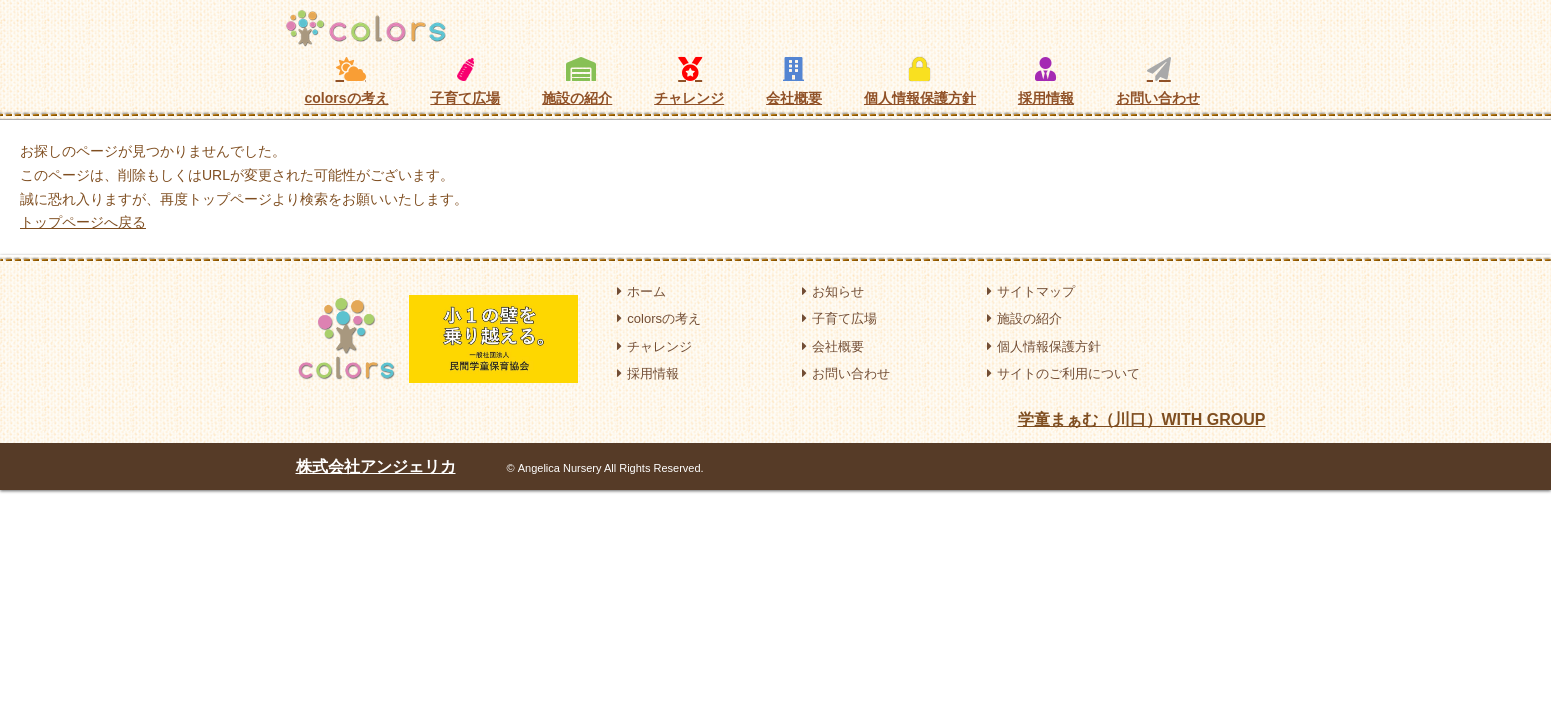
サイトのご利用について (1063, 373)
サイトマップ (1031, 291)
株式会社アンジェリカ (376, 466)
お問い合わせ (1158, 81)
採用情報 (1046, 81)
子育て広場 (465, 81)
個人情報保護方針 (920, 81)
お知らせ (833, 291)
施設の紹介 (577, 81)
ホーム (641, 291)
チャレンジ (689, 81)
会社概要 (794, 81)
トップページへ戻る (83, 222)
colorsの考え (347, 81)
